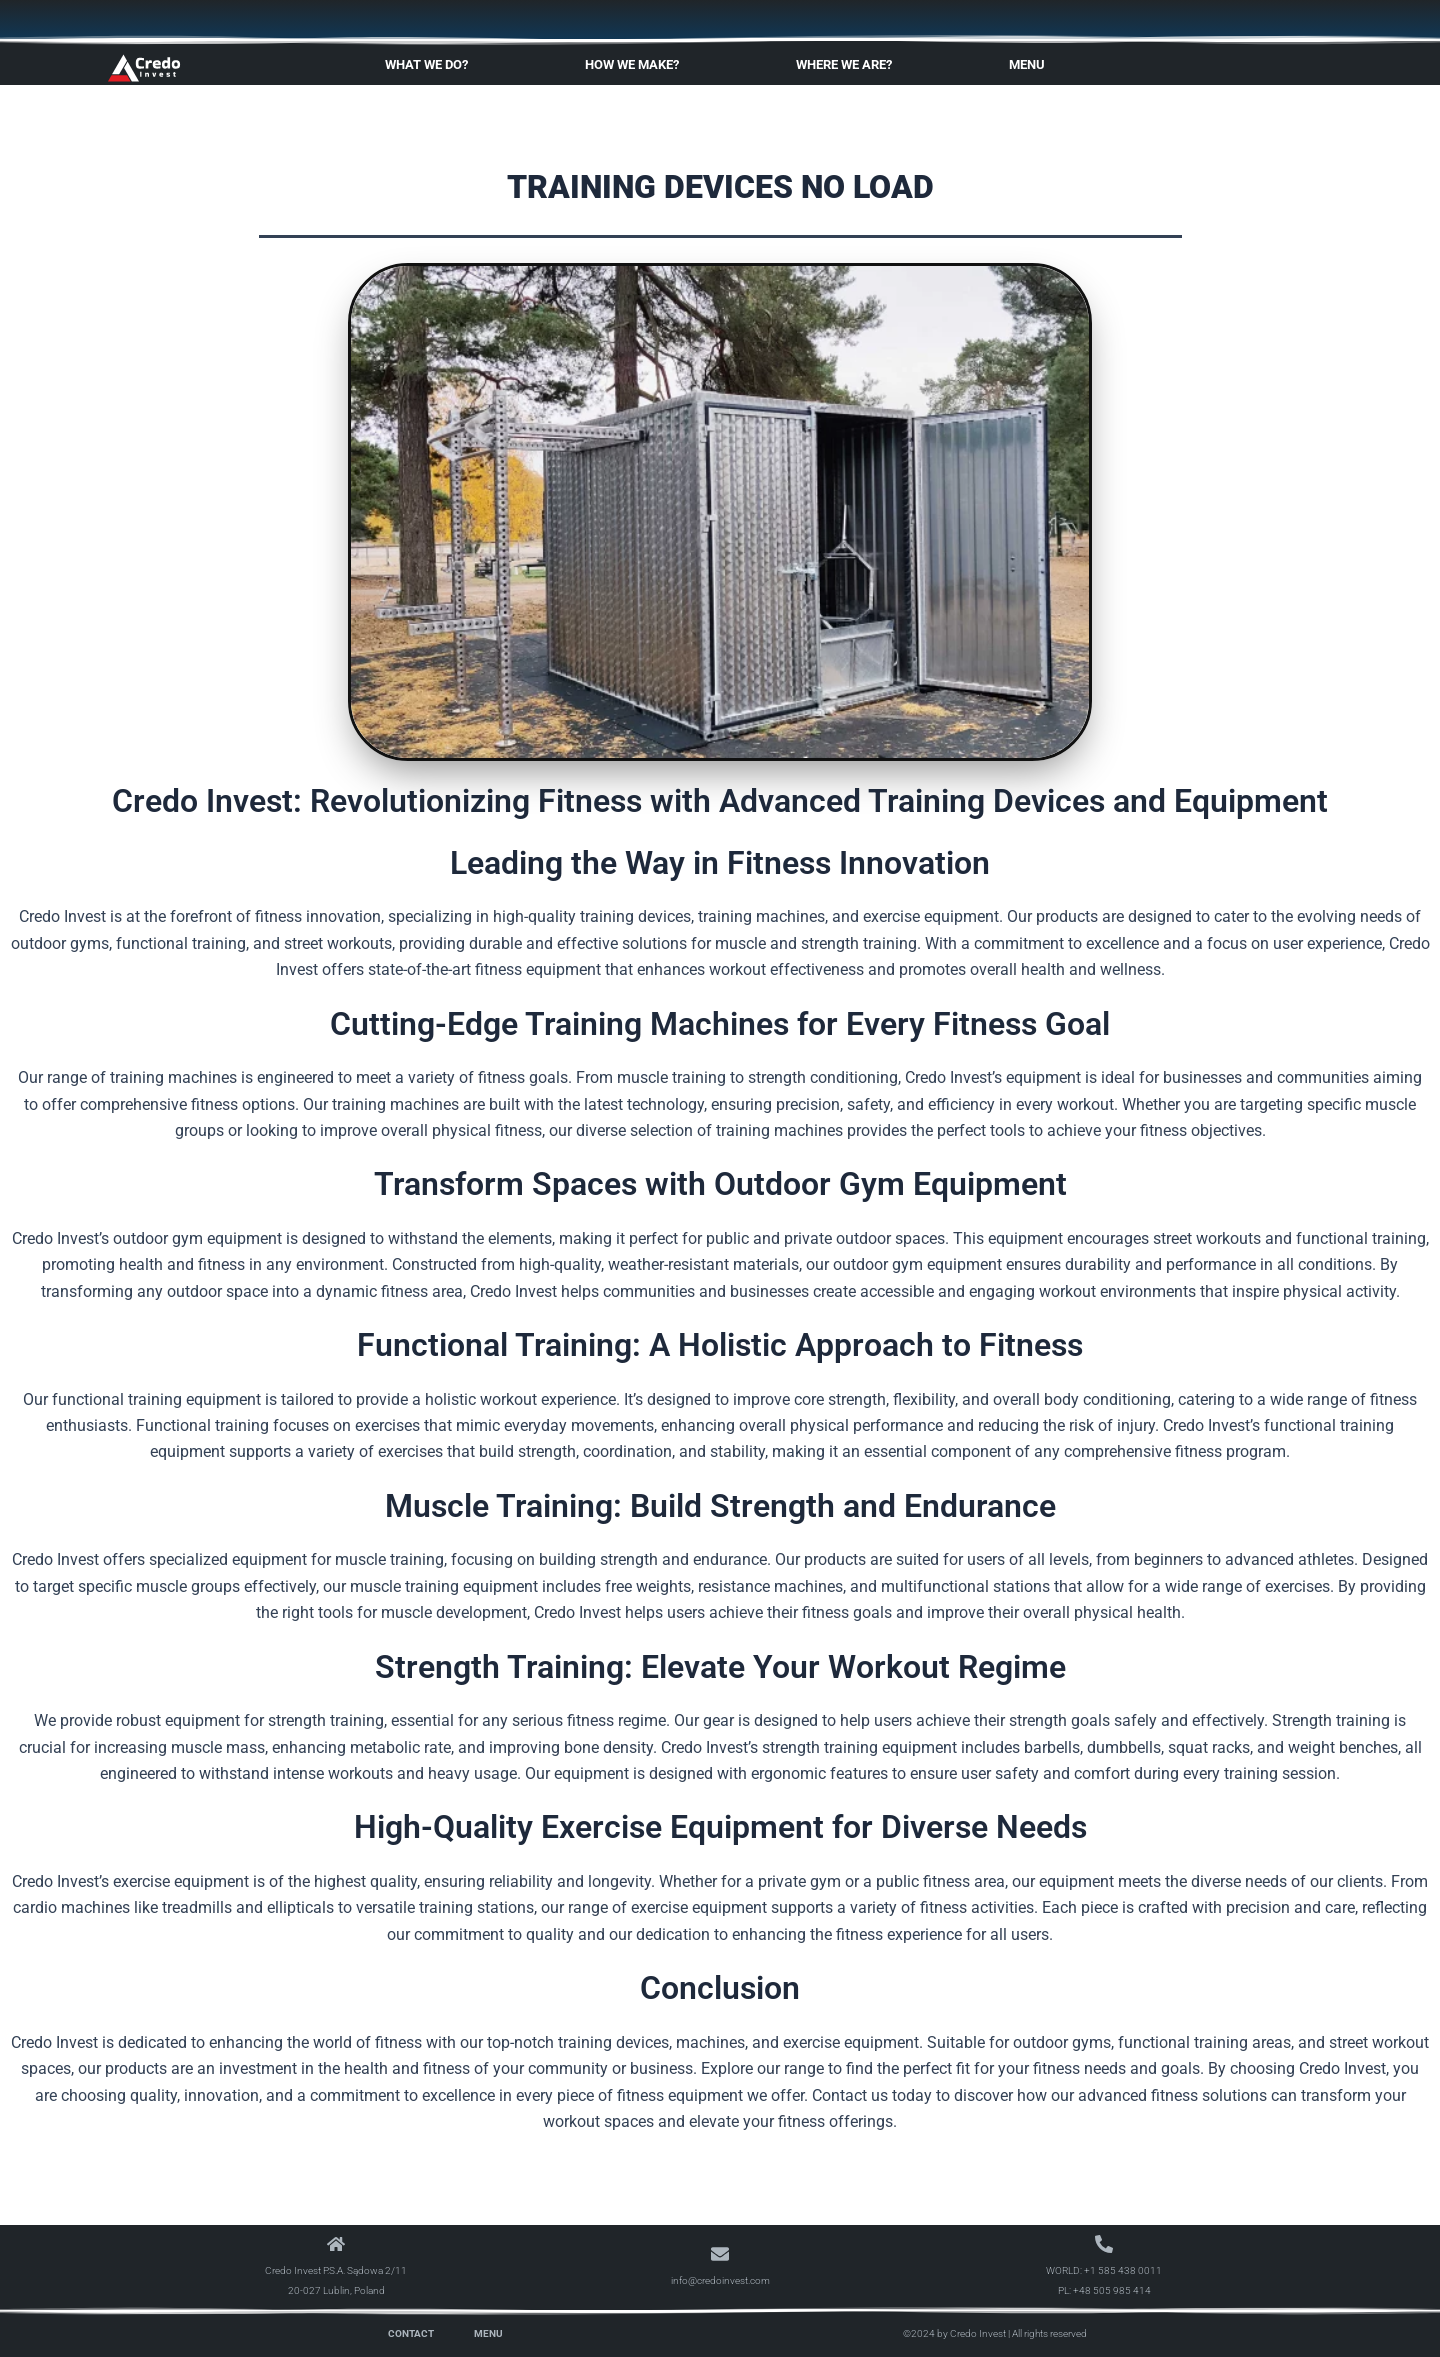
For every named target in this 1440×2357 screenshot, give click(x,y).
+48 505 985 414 (1112, 2290)
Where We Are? (849, 65)
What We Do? (431, 65)
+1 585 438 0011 (1123, 2270)
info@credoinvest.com (720, 2280)
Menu (1032, 65)
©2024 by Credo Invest (954, 2333)
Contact (411, 2333)
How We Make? (637, 65)
